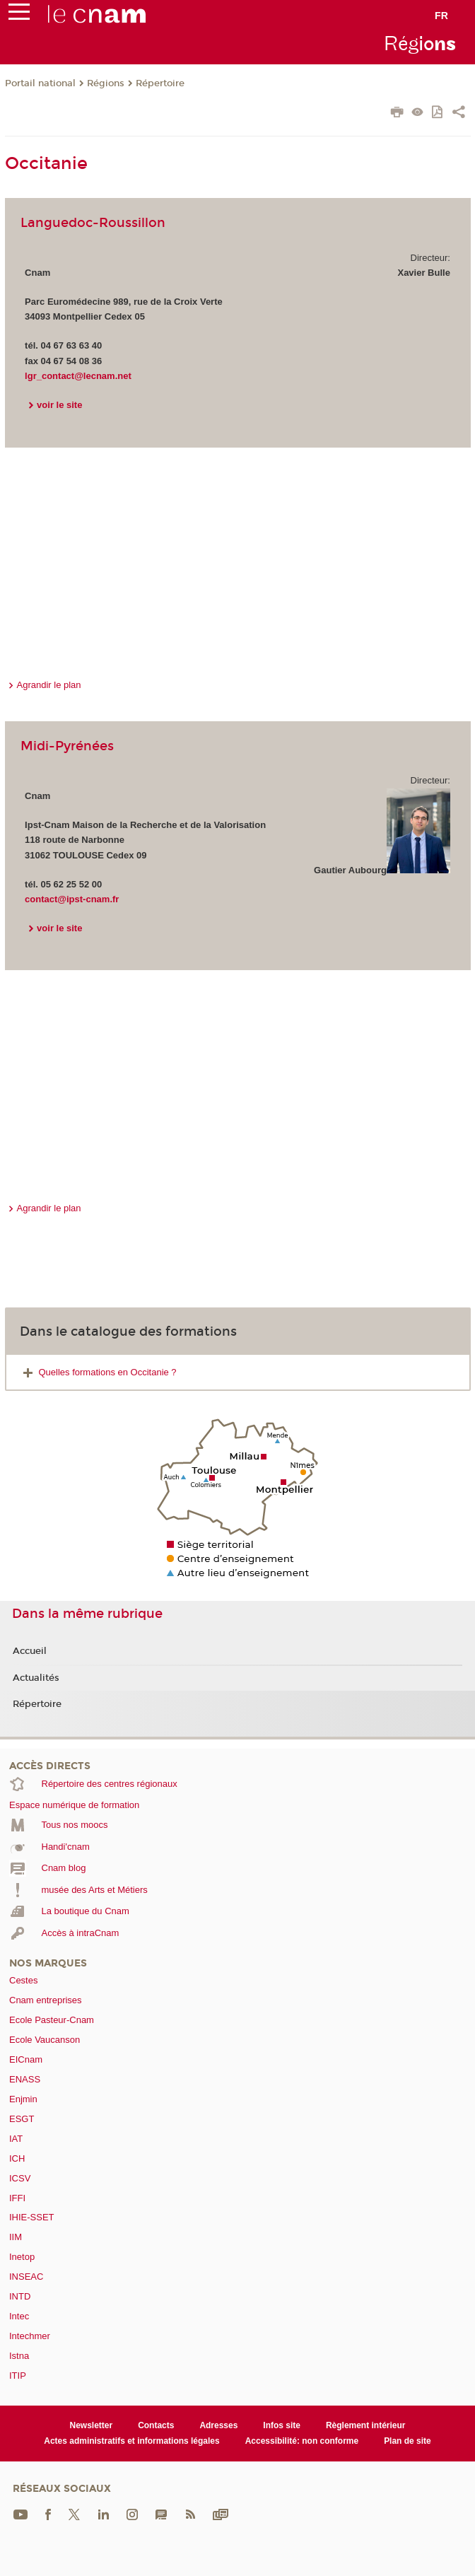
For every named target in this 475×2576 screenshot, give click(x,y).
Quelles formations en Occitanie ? (108, 1372)
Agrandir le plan (49, 685)
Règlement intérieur (366, 2425)
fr (441, 15)
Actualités (36, 1678)
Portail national (40, 83)
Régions (105, 83)
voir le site (59, 405)
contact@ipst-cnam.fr (72, 899)
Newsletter (91, 2425)
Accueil (30, 1651)
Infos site (281, 2425)
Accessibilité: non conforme (302, 2441)
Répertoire (160, 83)
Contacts (156, 2425)
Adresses (218, 2425)
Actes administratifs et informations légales (131, 2441)
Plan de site (407, 2441)
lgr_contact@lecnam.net (78, 376)
